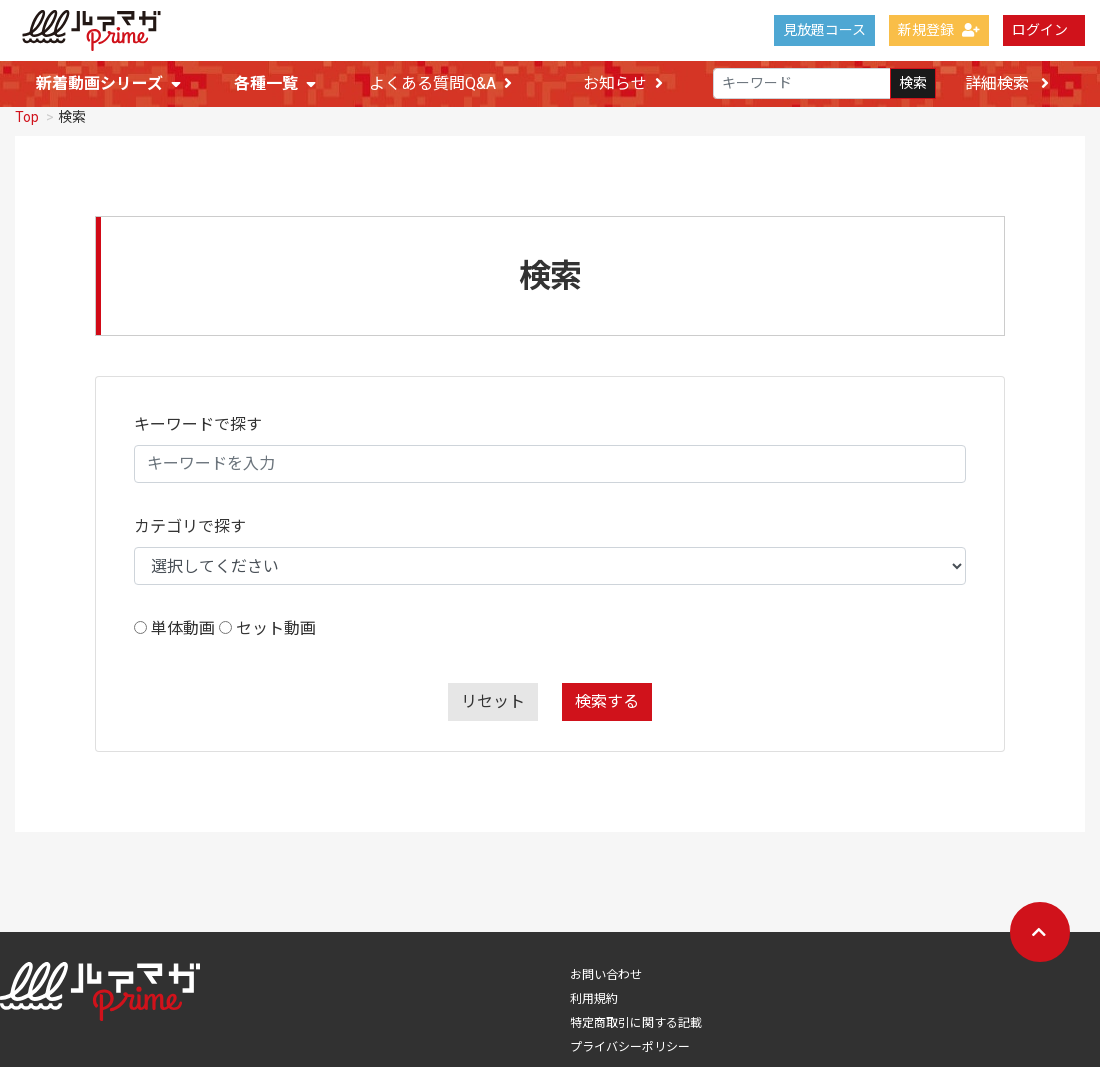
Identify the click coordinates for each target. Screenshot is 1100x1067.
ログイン (1040, 30)
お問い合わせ (606, 973)
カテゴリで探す (190, 524)
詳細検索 (1007, 83)
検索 (913, 84)
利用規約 (594, 997)
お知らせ (623, 84)
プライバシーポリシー (630, 1045)
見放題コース (824, 30)
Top (27, 115)
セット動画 (276, 626)
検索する (607, 699)
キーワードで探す (198, 422)
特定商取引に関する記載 (636, 1021)
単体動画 (183, 626)
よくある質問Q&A (440, 84)
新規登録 (939, 30)
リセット (493, 699)
